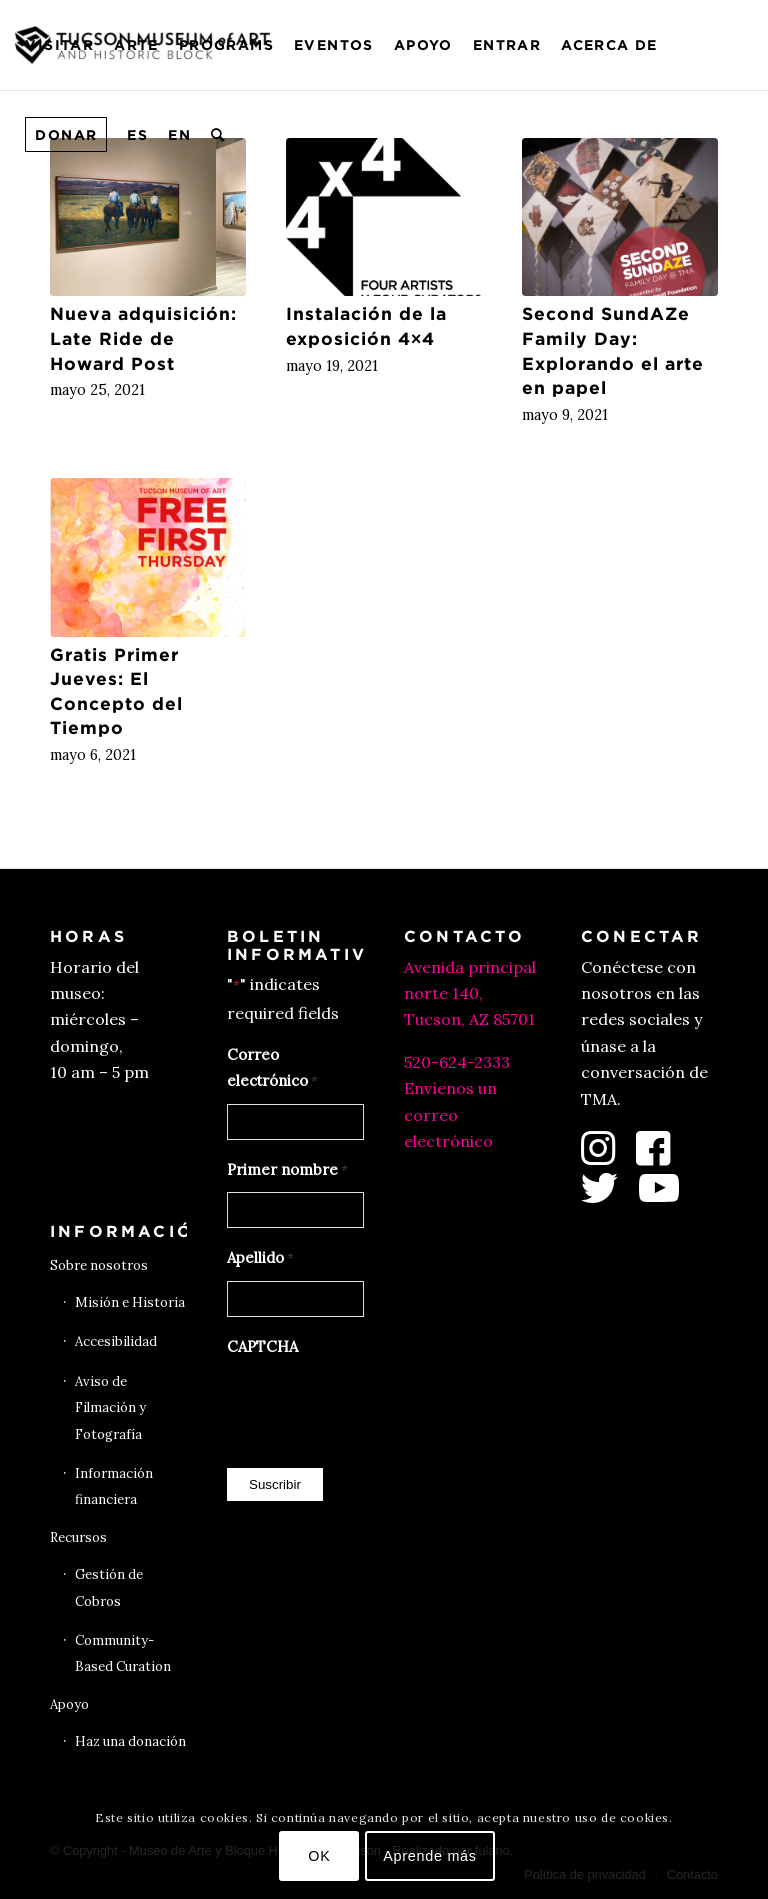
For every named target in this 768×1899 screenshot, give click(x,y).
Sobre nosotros (99, 1265)
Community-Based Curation (123, 1653)
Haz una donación (130, 1741)
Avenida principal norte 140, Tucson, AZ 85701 (470, 993)
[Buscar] (218, 135)
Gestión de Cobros (109, 1587)
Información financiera (114, 1486)
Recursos (78, 1537)
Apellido (260, 1259)
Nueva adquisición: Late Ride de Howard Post (143, 338)
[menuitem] (59, 45)
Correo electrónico (272, 1070)
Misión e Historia (130, 1302)
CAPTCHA (262, 1346)
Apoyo (69, 1704)
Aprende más (430, 1856)
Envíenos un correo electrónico (450, 1114)
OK (319, 1856)
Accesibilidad (116, 1341)
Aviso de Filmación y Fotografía (110, 1408)
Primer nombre (287, 1171)
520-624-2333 (457, 1062)
